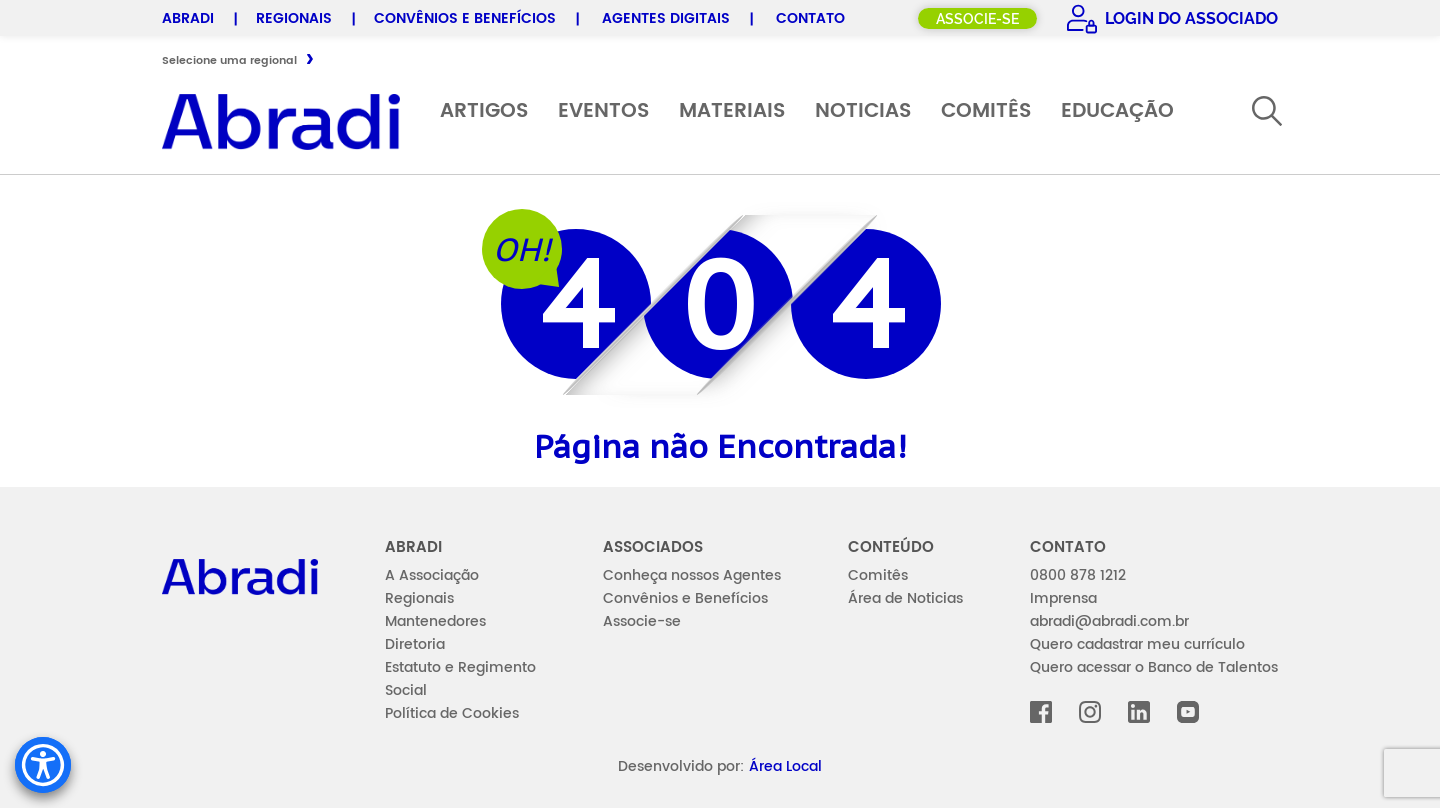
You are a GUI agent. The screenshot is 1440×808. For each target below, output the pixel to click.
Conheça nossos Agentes (692, 575)
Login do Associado (1189, 18)
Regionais (294, 18)
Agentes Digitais (666, 18)
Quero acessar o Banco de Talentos (1154, 667)
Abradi (188, 18)
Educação (1117, 111)
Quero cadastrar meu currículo (1137, 644)
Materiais (732, 111)
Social (406, 690)
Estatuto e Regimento (460, 667)
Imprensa (1063, 598)
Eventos (603, 111)
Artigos (484, 111)
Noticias (863, 111)
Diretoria (415, 644)
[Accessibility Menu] (43, 765)
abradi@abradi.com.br (1109, 621)
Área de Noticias (905, 598)
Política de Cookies (452, 713)
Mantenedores (435, 621)
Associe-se (977, 19)
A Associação (432, 575)
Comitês (986, 111)
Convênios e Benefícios (465, 18)
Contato (810, 18)
